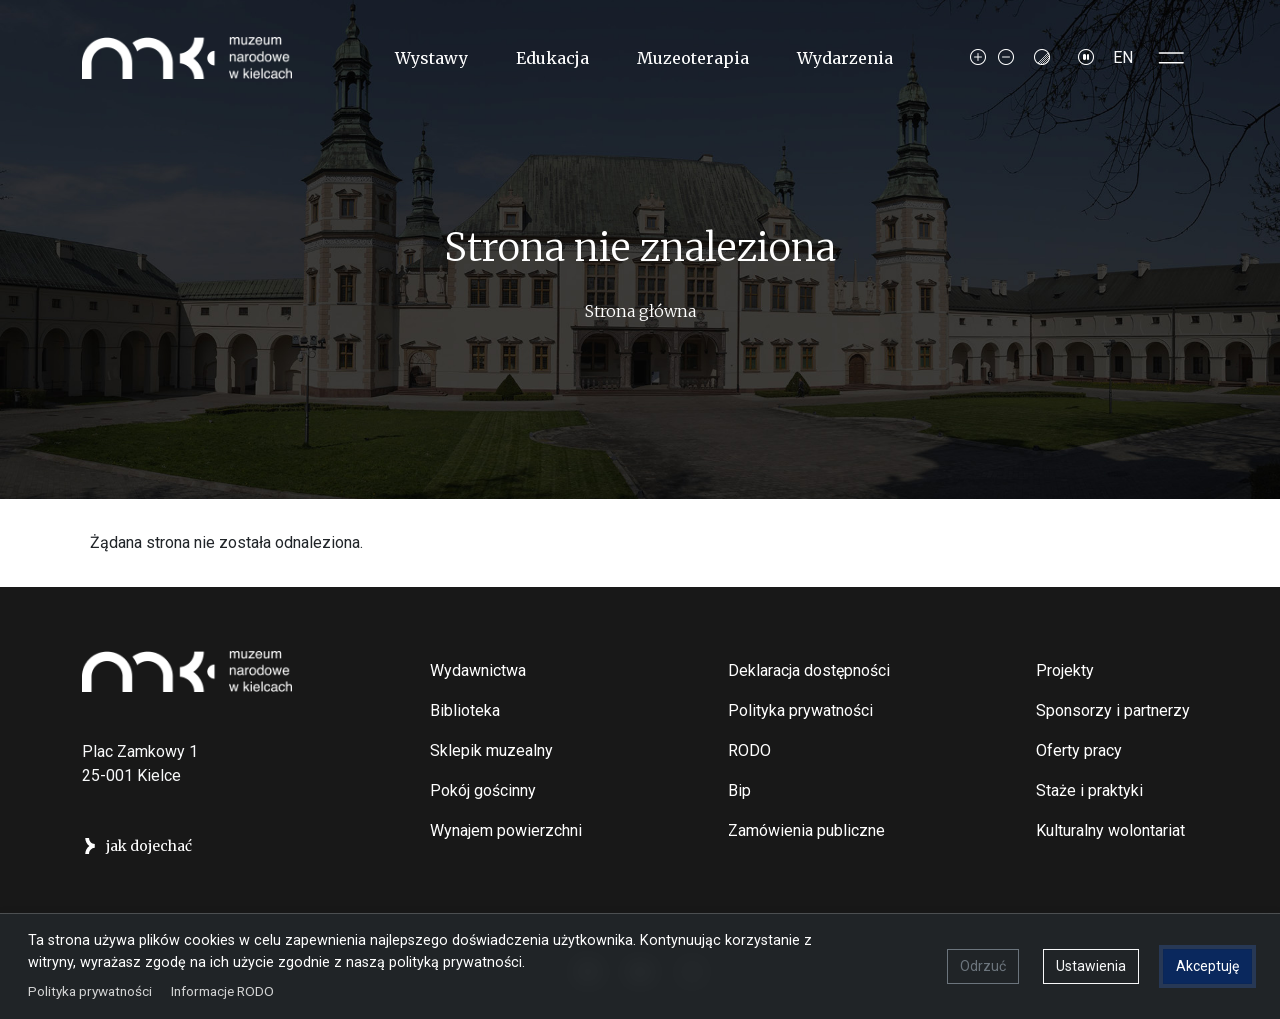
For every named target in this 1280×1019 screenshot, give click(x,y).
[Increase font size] (978, 58)
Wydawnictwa (478, 670)
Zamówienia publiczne (806, 830)
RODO (749, 750)
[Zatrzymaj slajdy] (1086, 58)
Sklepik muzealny (491, 750)
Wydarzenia (845, 58)
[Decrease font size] (1006, 58)
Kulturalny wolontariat (1110, 830)
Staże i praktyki (1089, 790)
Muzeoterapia (693, 58)
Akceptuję (1207, 966)
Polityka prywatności (800, 710)
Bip (739, 790)
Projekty (1065, 670)
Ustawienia (1091, 966)
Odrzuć (983, 966)
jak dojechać (149, 846)
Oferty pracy (1079, 750)
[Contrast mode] (1042, 58)
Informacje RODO (222, 991)
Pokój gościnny (483, 790)
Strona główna (640, 311)
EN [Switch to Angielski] (1123, 57)
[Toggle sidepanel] (1172, 58)
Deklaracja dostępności (809, 670)
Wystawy (431, 58)
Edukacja (552, 58)
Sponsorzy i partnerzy (1113, 710)
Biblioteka (465, 710)
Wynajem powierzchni (506, 830)
